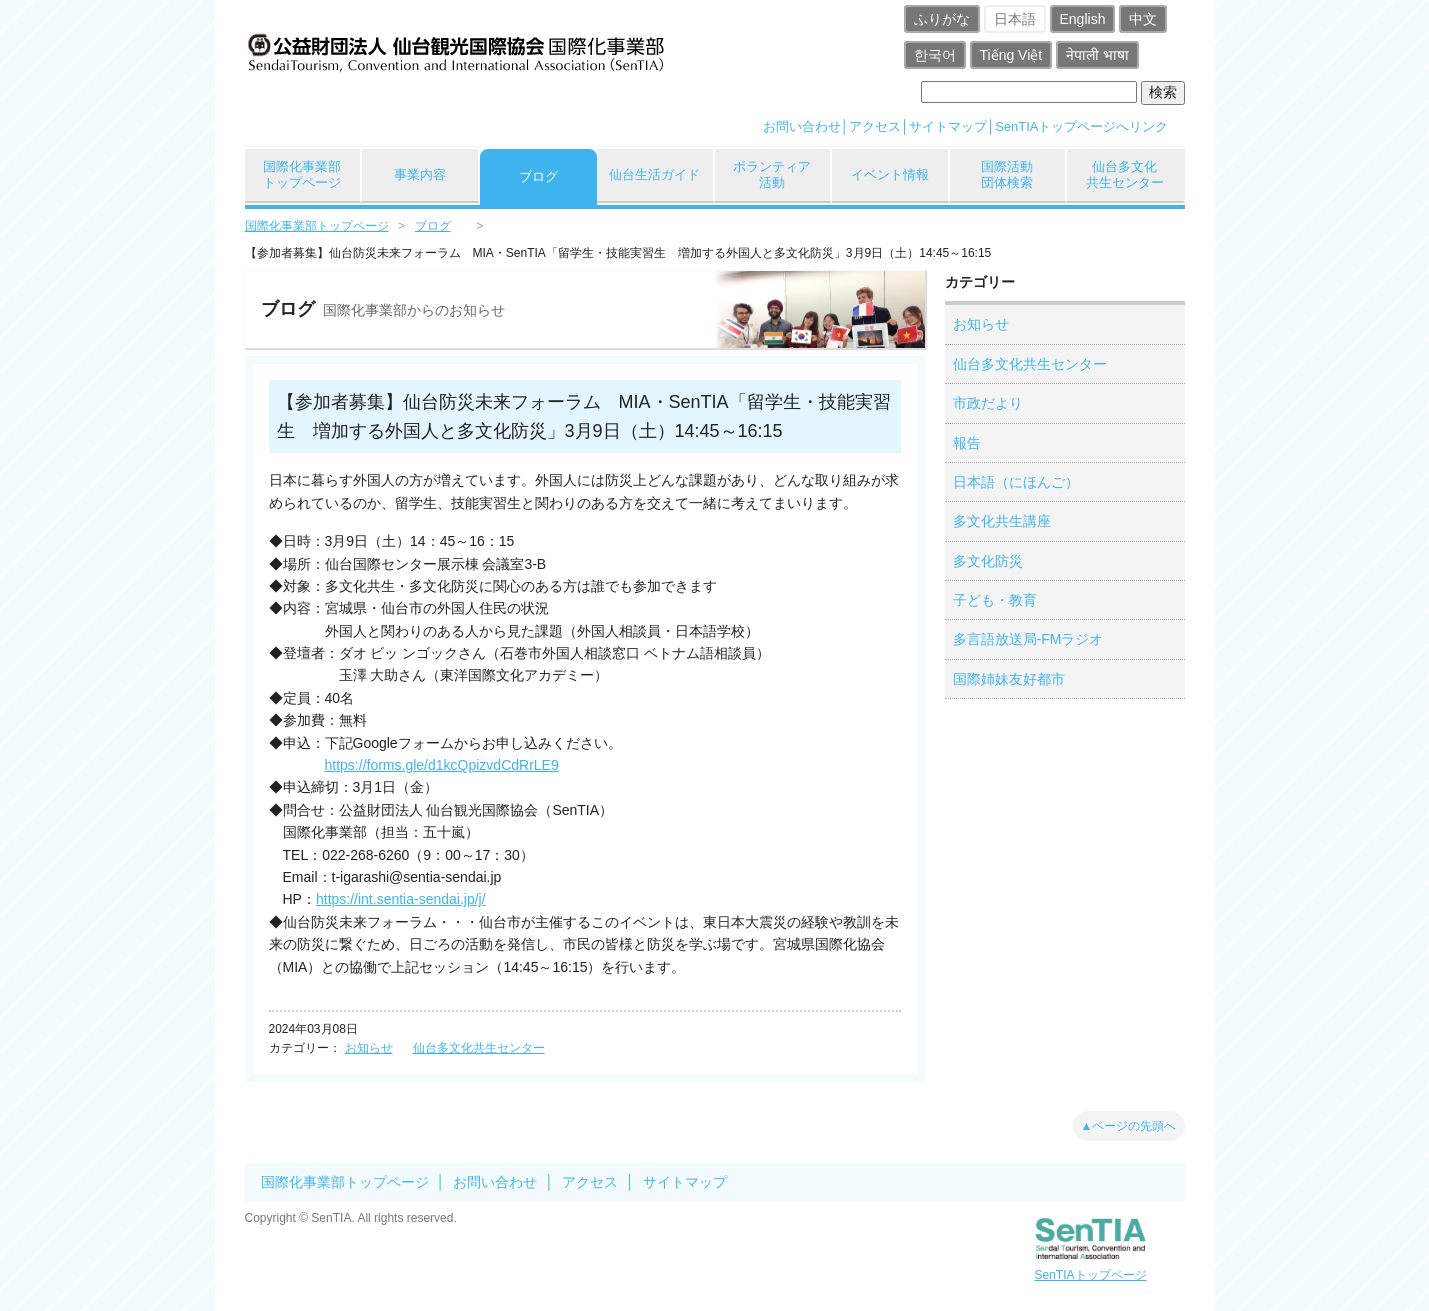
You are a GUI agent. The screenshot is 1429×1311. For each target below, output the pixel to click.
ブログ (538, 176)
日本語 (1015, 19)
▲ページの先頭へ (1129, 1126)
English (1083, 19)
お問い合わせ (802, 126)
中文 (1143, 19)
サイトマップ (948, 126)
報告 (967, 443)
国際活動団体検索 (1007, 174)
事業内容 (420, 174)
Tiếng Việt (1011, 55)
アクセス (875, 126)
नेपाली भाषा (1097, 55)
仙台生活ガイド (654, 174)
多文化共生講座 (1002, 521)
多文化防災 (988, 561)
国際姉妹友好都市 (1009, 679)
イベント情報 (890, 174)
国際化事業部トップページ (302, 174)
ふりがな (942, 19)
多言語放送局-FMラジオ (1028, 639)
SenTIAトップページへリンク (1081, 126)
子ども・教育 (995, 600)
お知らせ (369, 1048)
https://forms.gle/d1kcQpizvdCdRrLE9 (442, 765)
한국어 (935, 55)
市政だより (988, 403)
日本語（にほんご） (1016, 482)
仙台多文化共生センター (1125, 174)
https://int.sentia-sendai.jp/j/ (401, 899)
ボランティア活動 (772, 174)
